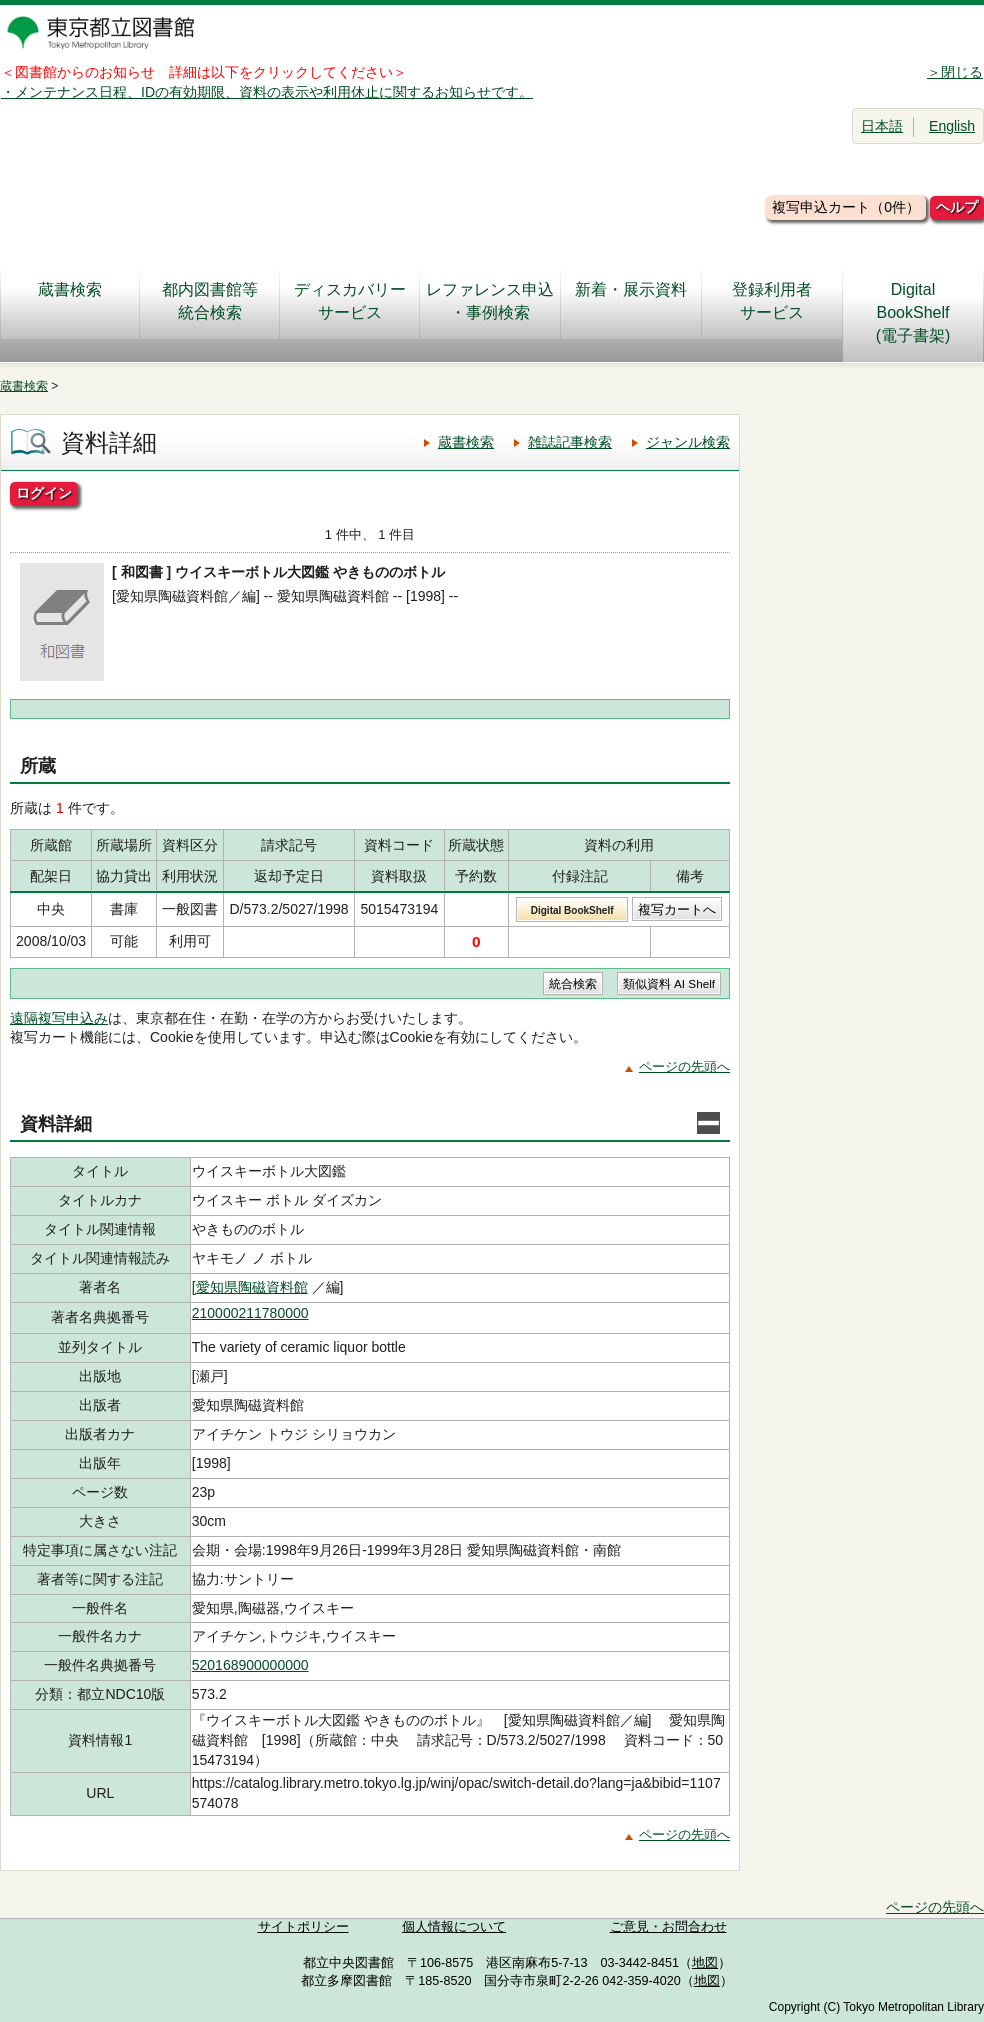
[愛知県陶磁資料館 (250, 1287)
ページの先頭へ (684, 1066)
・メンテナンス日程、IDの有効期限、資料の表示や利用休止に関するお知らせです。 (267, 92)
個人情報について (454, 1927)
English (952, 126)
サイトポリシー (303, 1927)
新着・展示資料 (631, 301)
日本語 (882, 126)
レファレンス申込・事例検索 (490, 301)
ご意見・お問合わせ (668, 1927)
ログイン (44, 493)
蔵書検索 (70, 301)
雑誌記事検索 (570, 442)
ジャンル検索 (688, 442)
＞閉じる (955, 72)
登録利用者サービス (772, 301)
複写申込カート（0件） (846, 207)
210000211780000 (250, 1313)
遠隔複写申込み (59, 1018)
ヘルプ (957, 207)
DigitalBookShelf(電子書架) (913, 312)
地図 (705, 1963)
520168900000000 (250, 1665)
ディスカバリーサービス (350, 301)
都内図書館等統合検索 (210, 301)
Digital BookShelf (572, 910)
